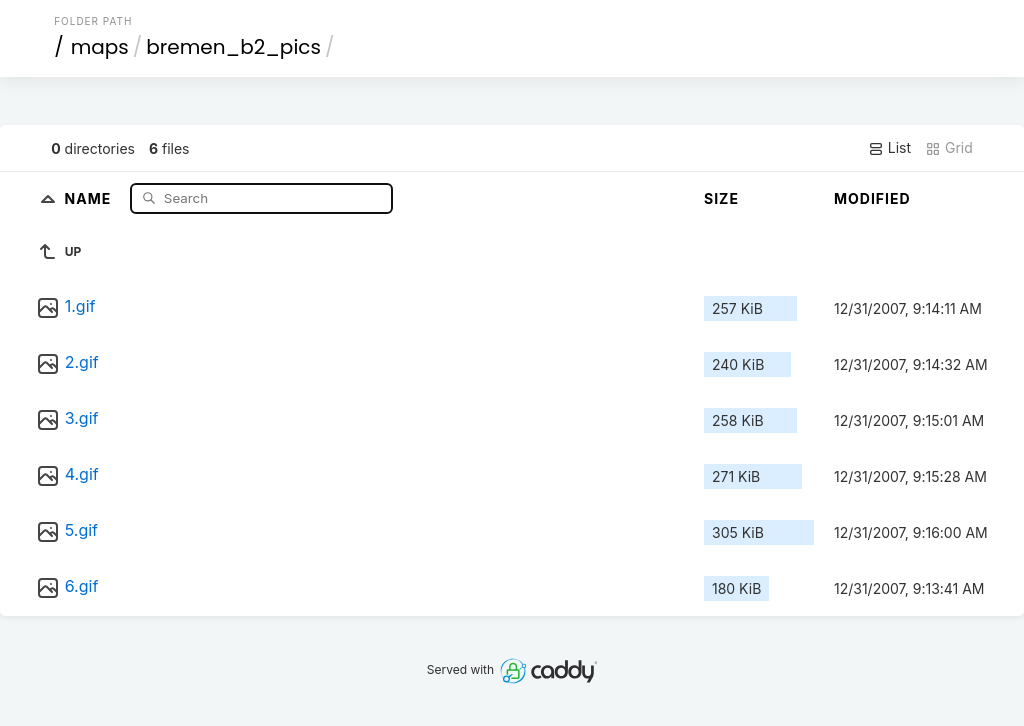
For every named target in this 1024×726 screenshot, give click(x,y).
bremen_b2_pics (233, 47)
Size (721, 198)
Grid (949, 148)
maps (100, 47)
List (889, 148)
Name (90, 197)
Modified (872, 198)
